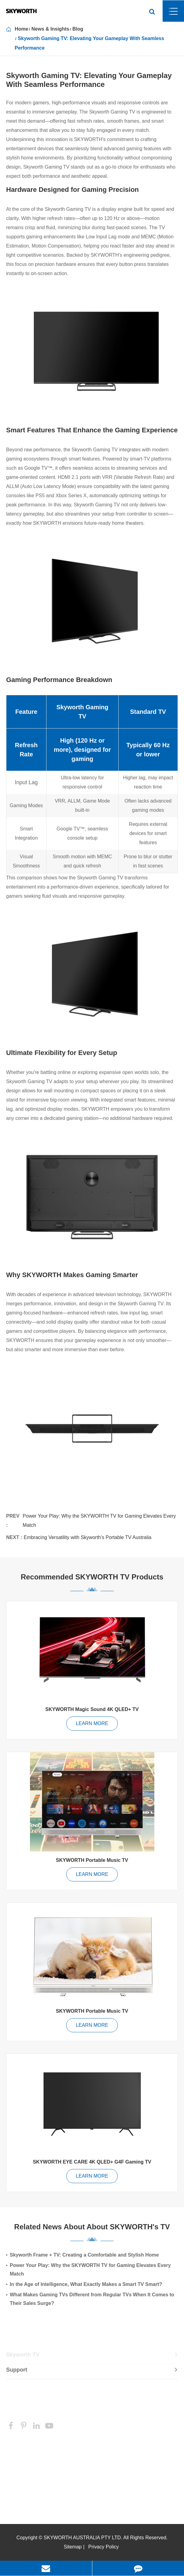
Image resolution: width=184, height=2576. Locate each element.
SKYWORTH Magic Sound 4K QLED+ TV (91, 1709)
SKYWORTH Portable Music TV (92, 1860)
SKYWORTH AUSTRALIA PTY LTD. (83, 2537)
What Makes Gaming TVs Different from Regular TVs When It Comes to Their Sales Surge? (92, 2299)
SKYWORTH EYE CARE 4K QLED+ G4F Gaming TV (92, 2161)
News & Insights (50, 29)
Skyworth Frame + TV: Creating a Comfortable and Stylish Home (84, 2254)
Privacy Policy (103, 2546)
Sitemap (73, 2546)
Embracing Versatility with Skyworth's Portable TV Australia (87, 1537)
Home (21, 29)
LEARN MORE (92, 1723)
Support (92, 2371)
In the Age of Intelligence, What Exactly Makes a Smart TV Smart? (86, 2284)
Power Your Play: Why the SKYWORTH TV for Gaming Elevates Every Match (99, 1520)
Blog (77, 29)
